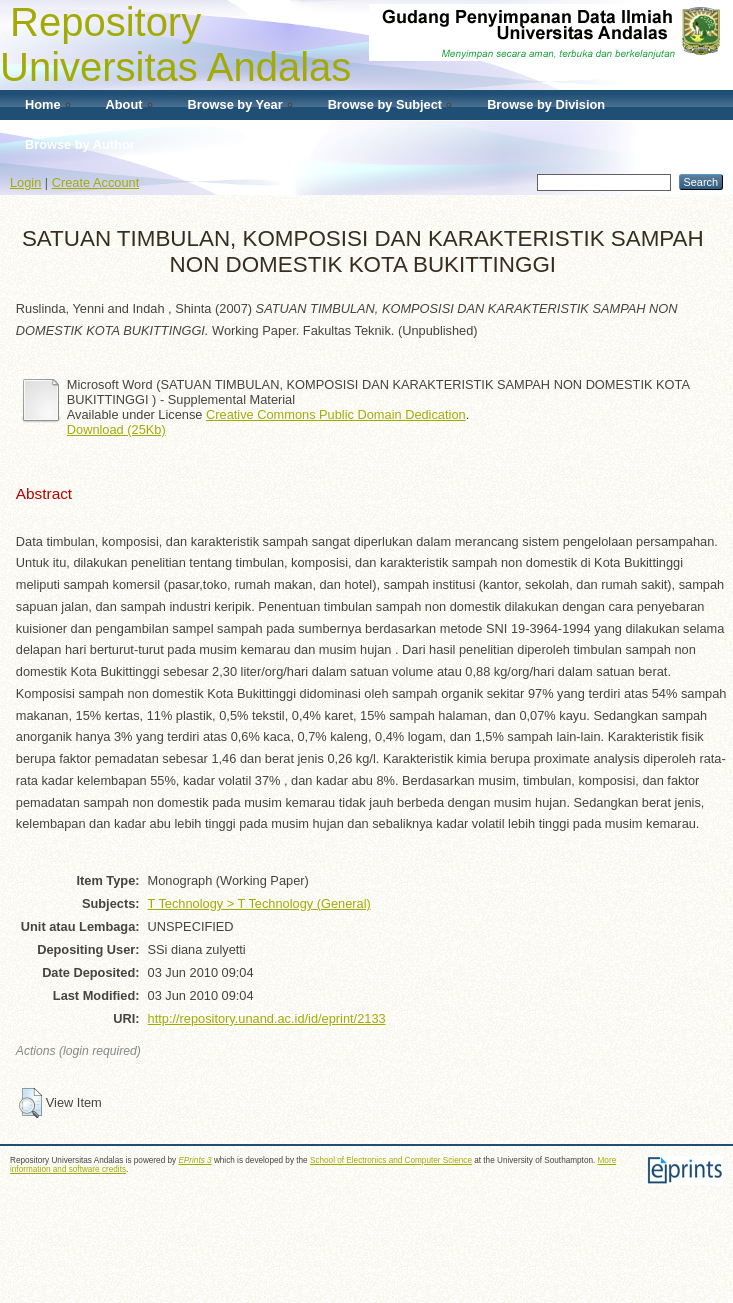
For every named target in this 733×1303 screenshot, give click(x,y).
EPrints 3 (194, 1160)
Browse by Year (235, 104)
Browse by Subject (385, 104)
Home (43, 104)
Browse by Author (80, 144)
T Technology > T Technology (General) (259, 903)
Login (25, 182)
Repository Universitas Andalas (175, 44)
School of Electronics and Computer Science (391, 1160)
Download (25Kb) (116, 429)
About (124, 104)
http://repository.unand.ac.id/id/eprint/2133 (267, 1018)
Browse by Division (546, 104)
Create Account (96, 182)
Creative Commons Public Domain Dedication (336, 414)
